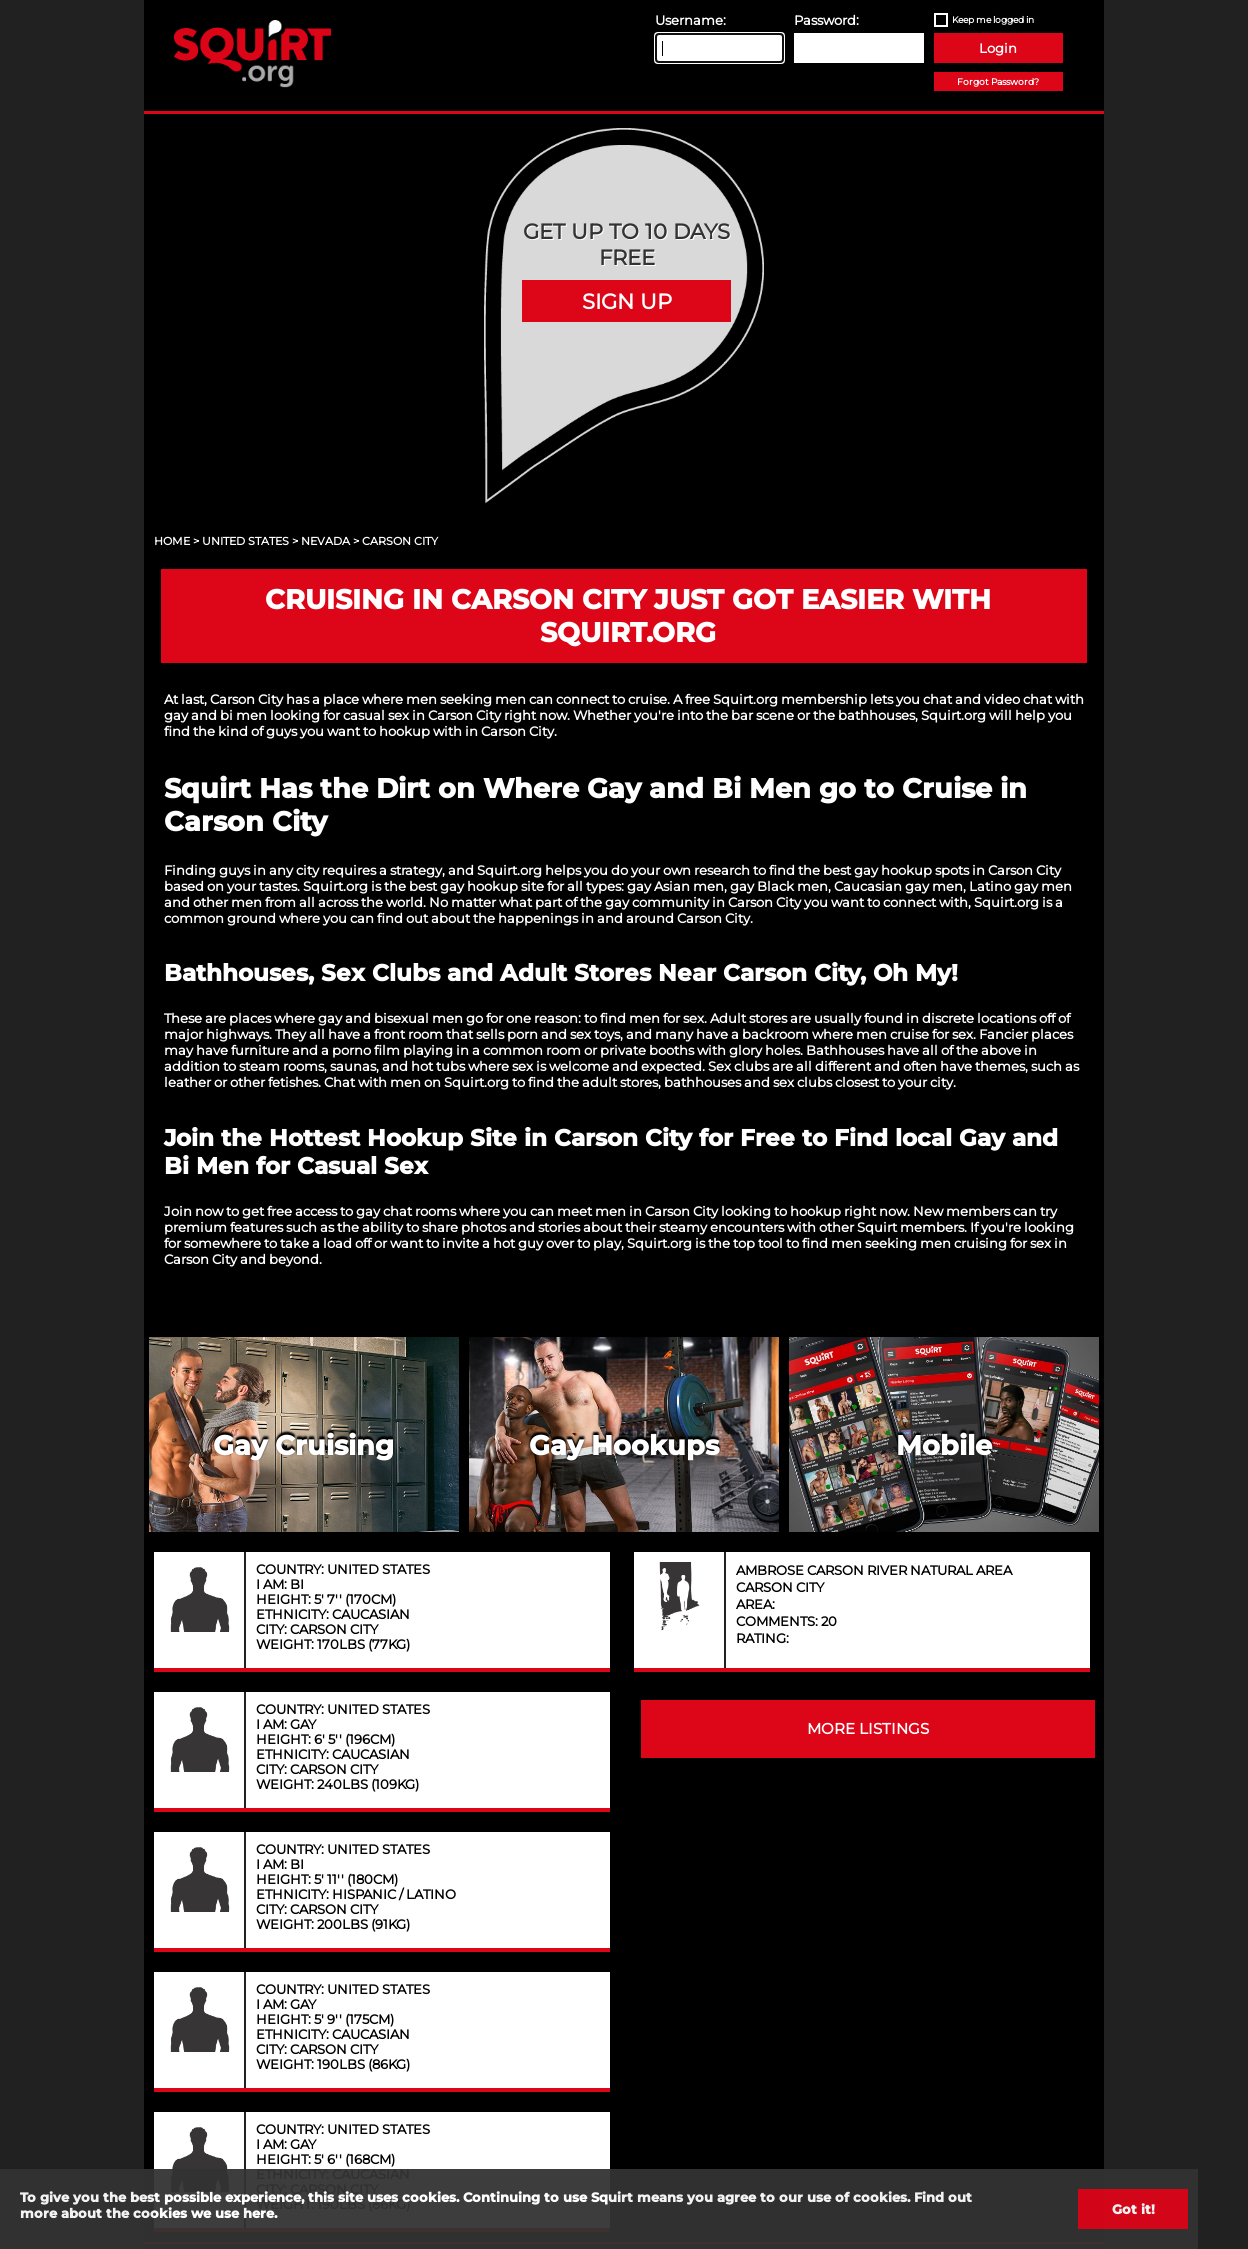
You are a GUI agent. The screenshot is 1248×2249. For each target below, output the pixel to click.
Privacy (554, 1883)
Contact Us (414, 1883)
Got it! (1133, 2209)
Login (998, 48)
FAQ (834, 1883)
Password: (826, 20)
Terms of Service (697, 1883)
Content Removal (981, 1883)
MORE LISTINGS (868, 1345)
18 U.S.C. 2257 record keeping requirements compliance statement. (728, 2148)
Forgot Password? (998, 81)
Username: (690, 20)
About (274, 1883)
